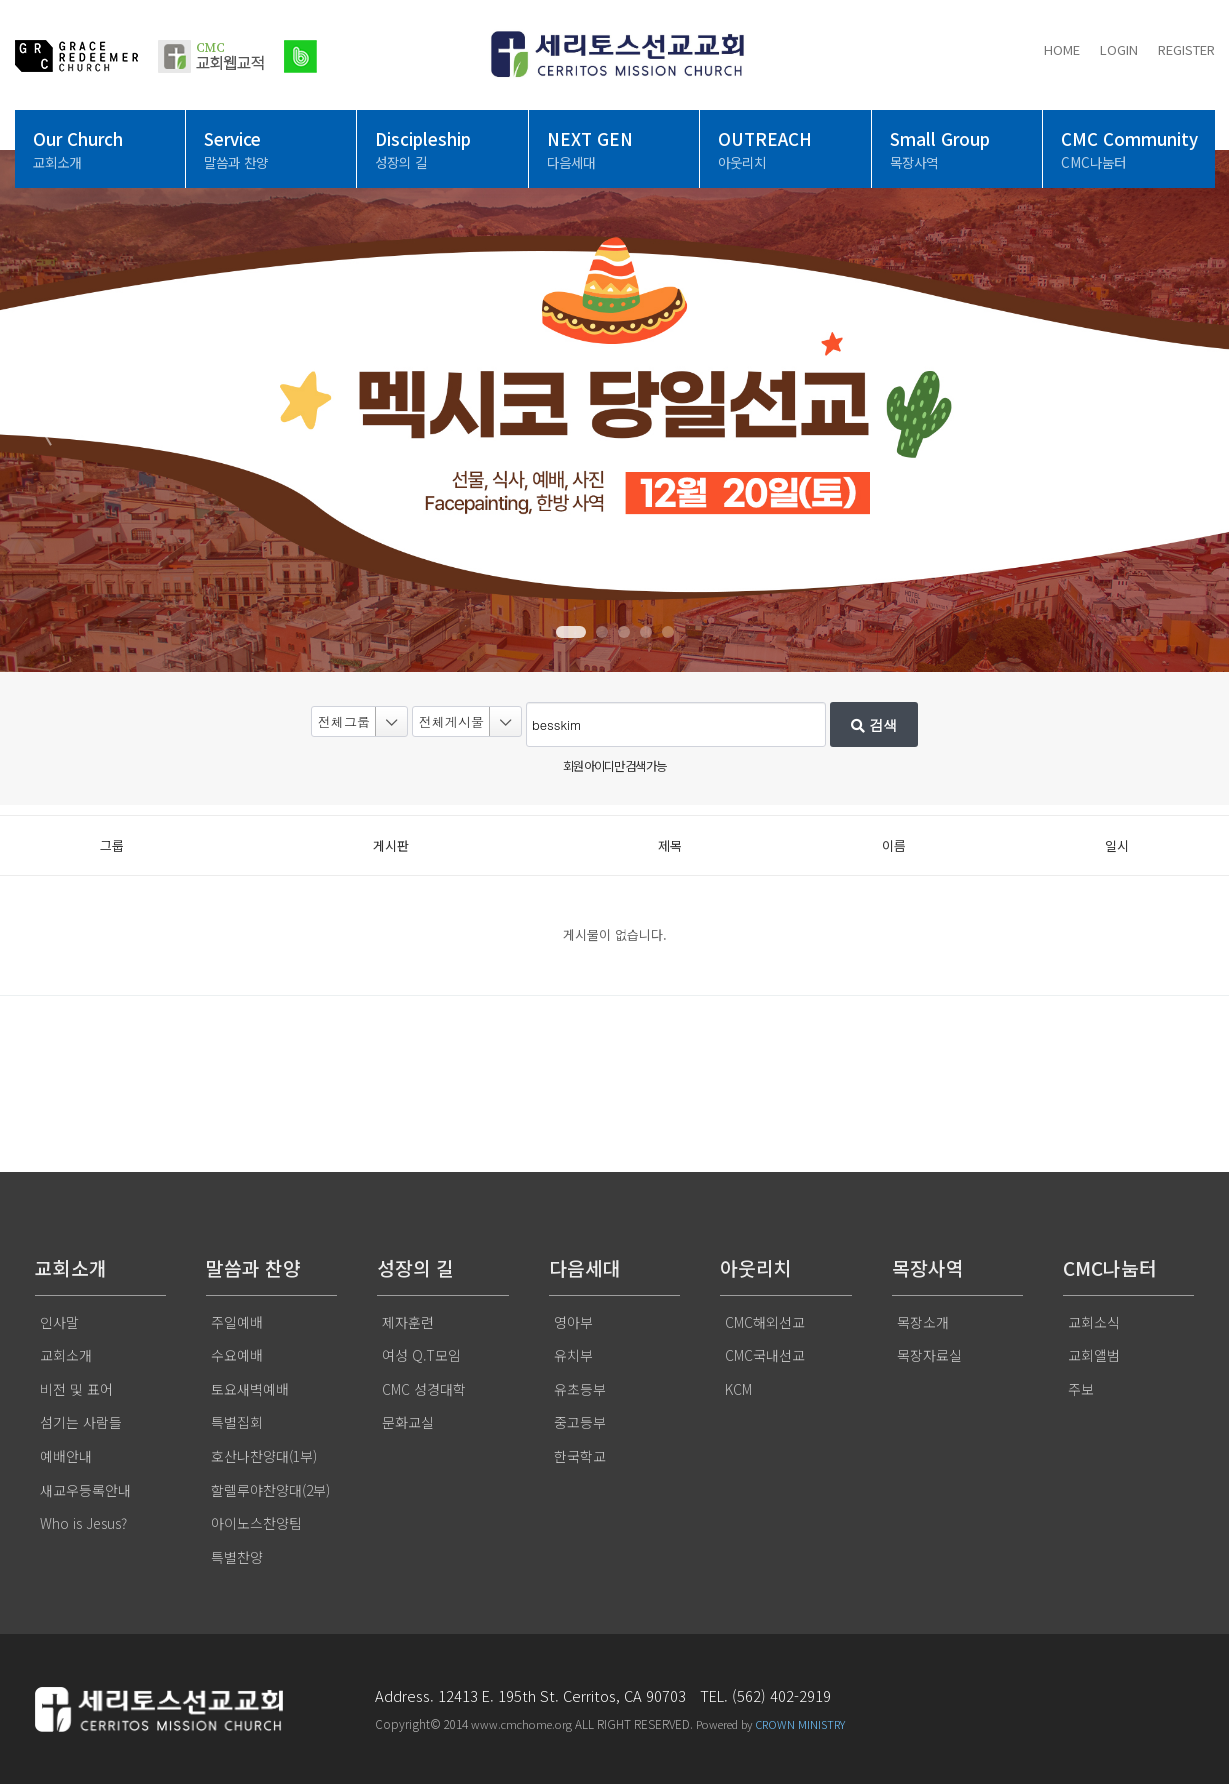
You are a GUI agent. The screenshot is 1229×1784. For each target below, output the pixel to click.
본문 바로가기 (0, 0)
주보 (1081, 1389)
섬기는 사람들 (81, 1422)
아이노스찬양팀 (256, 1523)
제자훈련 (408, 1322)
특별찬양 (237, 1557)
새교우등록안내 (85, 1490)
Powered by (770, 1724)
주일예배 (237, 1322)
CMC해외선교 (765, 1322)
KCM (738, 1389)
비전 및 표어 (76, 1389)
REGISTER (1186, 49)
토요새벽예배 (250, 1389)
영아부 (573, 1322)
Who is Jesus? (83, 1523)
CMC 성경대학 (424, 1389)
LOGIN (1119, 49)
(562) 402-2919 (781, 1695)
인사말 (59, 1322)
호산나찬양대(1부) (264, 1456)
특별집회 (237, 1422)
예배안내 (66, 1456)
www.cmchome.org (521, 1724)
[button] (571, 632)
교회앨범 (1094, 1355)
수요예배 (237, 1355)
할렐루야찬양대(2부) (270, 1490)
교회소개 (66, 1355)
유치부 (573, 1355)
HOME (1062, 49)
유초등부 (580, 1389)
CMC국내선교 (765, 1355)
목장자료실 (929, 1355)
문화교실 (408, 1422)
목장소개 (923, 1322)
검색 (874, 725)
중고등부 (580, 1422)
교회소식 (1094, 1322)
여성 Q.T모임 (421, 1355)
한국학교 (580, 1456)
